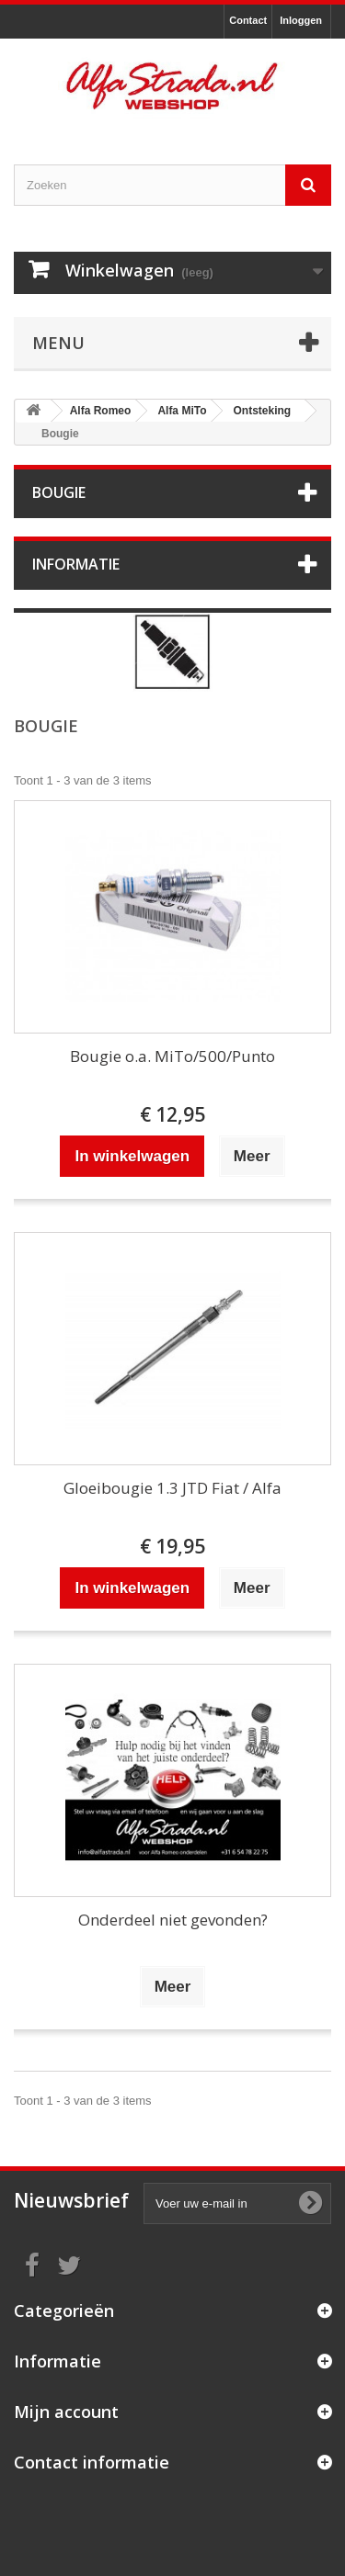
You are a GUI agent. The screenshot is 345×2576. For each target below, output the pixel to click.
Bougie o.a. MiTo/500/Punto (172, 1056)
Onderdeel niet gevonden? (173, 1919)
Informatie (76, 564)
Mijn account (66, 2412)
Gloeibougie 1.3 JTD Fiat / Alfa (172, 1487)
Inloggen (301, 20)
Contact (248, 20)
